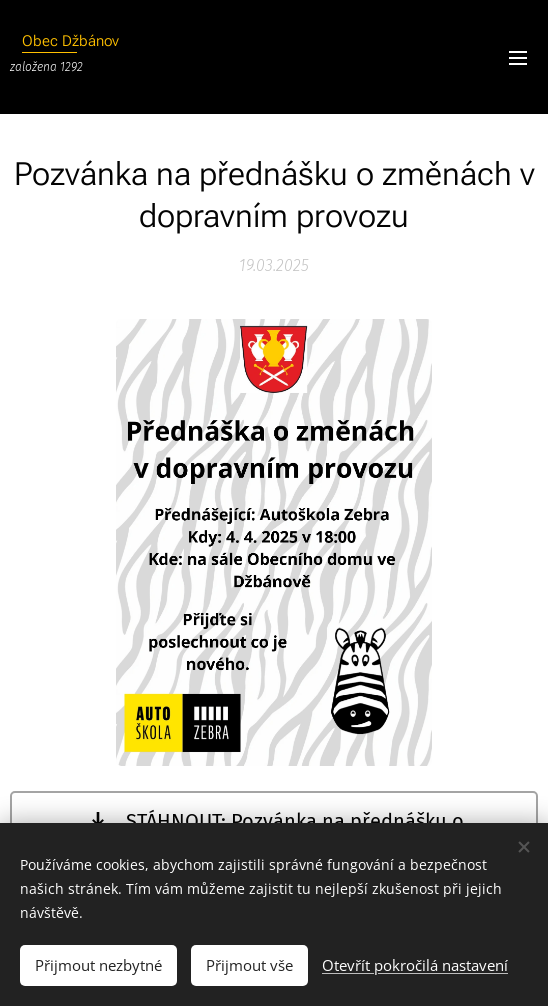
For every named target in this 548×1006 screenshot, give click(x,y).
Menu (518, 58)
